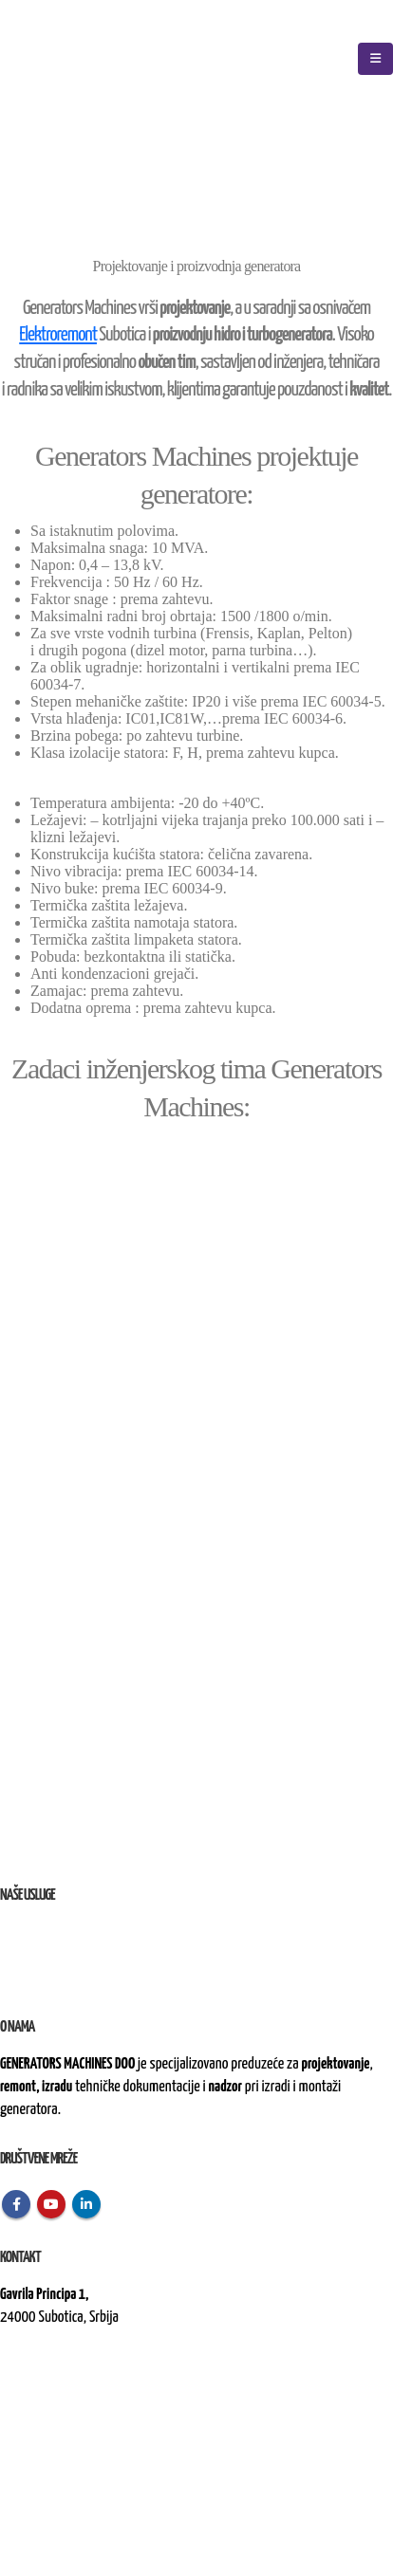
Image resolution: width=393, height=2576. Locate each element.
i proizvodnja (68, 1932)
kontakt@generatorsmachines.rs (83, 2382)
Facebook (16, 2204)
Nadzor (18, 1978)
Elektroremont (58, 334)
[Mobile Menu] (375, 59)
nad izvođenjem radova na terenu (122, 1978)
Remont (20, 1955)
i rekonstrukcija (81, 1955)
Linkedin (86, 2204)
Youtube (51, 2204)
